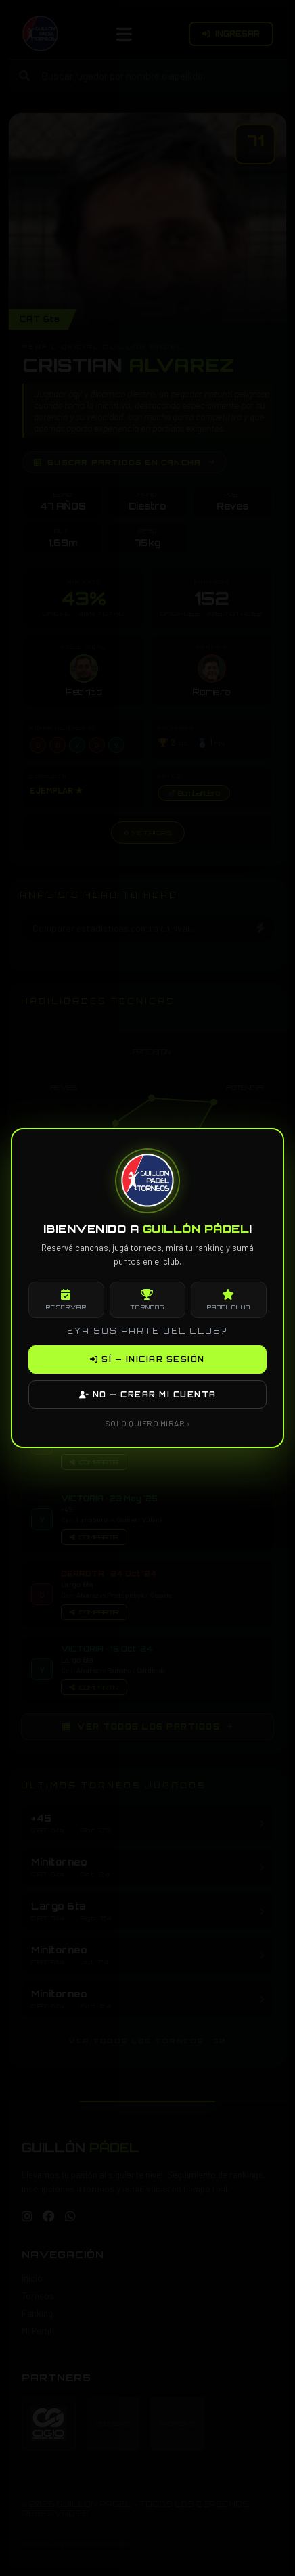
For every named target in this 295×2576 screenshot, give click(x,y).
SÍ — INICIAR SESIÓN (147, 1359)
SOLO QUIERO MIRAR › (148, 1423)
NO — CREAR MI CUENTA (148, 1394)
